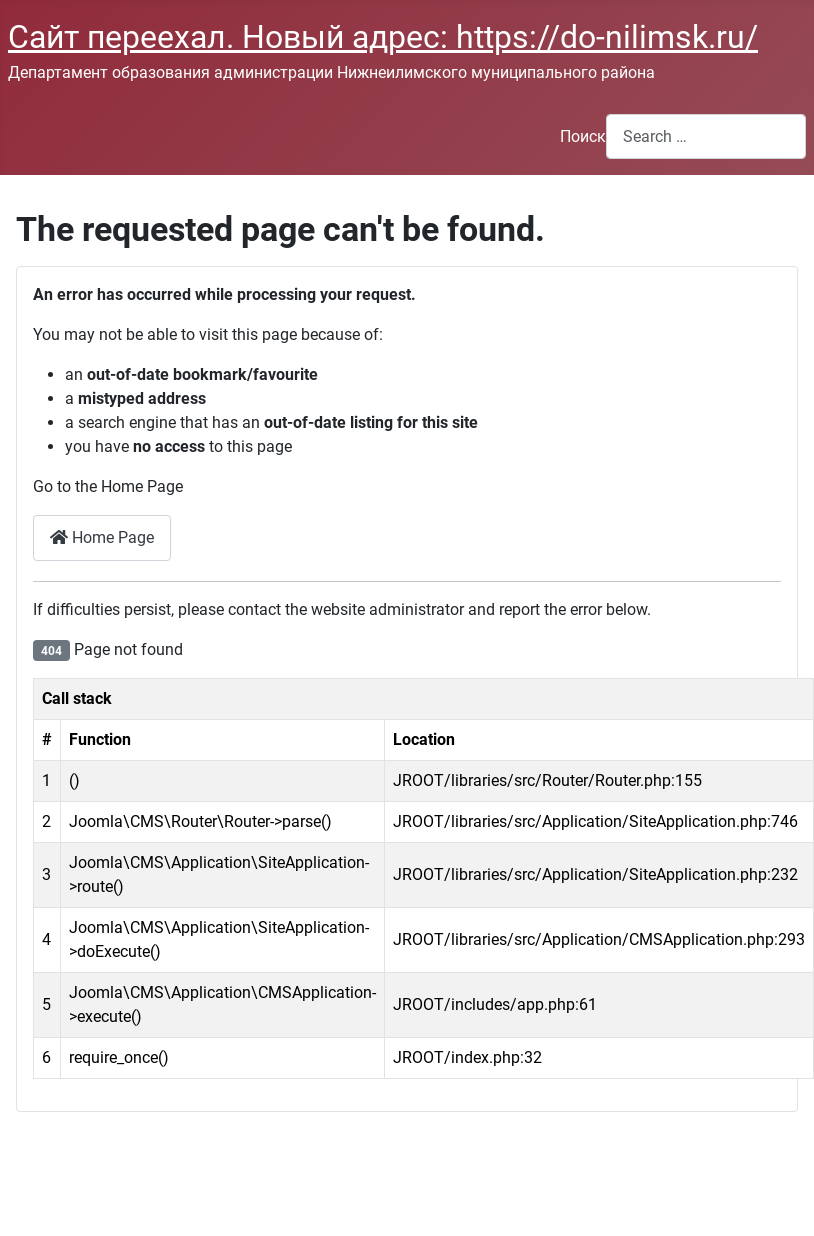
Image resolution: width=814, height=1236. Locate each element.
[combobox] (706, 136)
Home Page (102, 537)
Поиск (583, 136)
